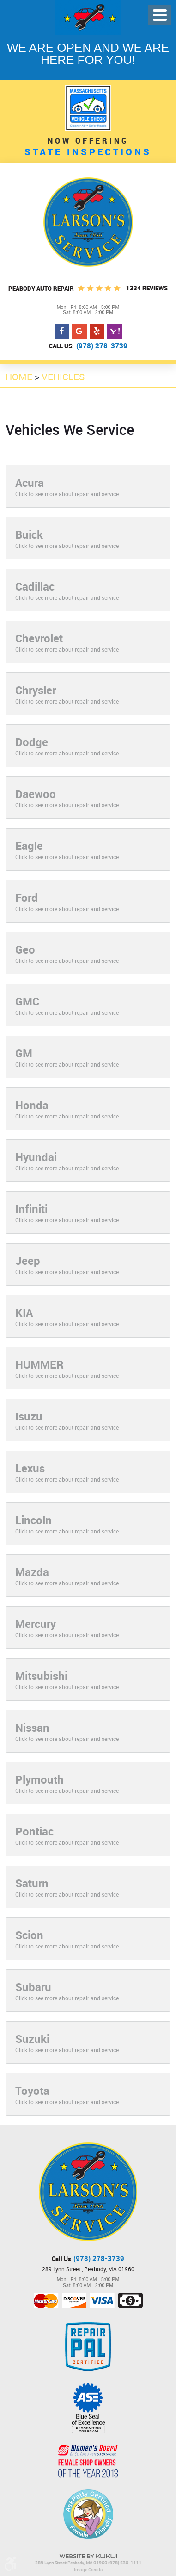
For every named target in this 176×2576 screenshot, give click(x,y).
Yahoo (114, 331)
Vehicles (63, 377)
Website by (88, 2556)
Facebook (62, 331)
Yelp (97, 331)
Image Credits (88, 2570)
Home (19, 377)
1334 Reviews (147, 288)
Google (79, 331)
